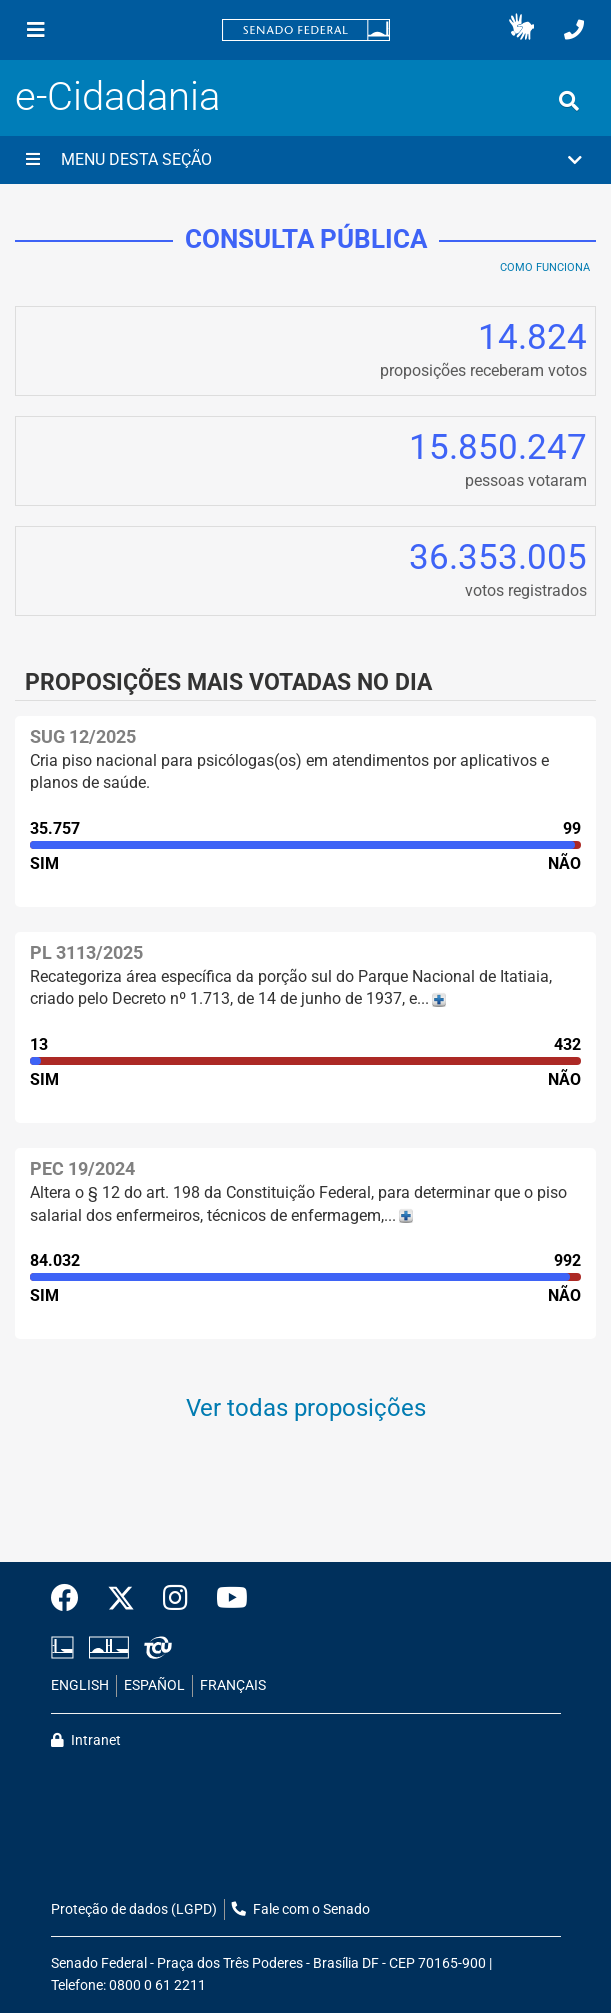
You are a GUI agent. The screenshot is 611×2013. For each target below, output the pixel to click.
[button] (521, 30)
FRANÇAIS (233, 1685)
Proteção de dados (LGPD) (134, 1909)
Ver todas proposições (306, 1408)
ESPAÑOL (154, 1685)
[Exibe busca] (569, 101)
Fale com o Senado (301, 1909)
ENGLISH (80, 1685)
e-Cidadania (117, 96)
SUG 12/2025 (83, 736)
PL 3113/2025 (86, 952)
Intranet (86, 1740)
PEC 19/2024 (82, 1168)
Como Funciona (545, 267)
